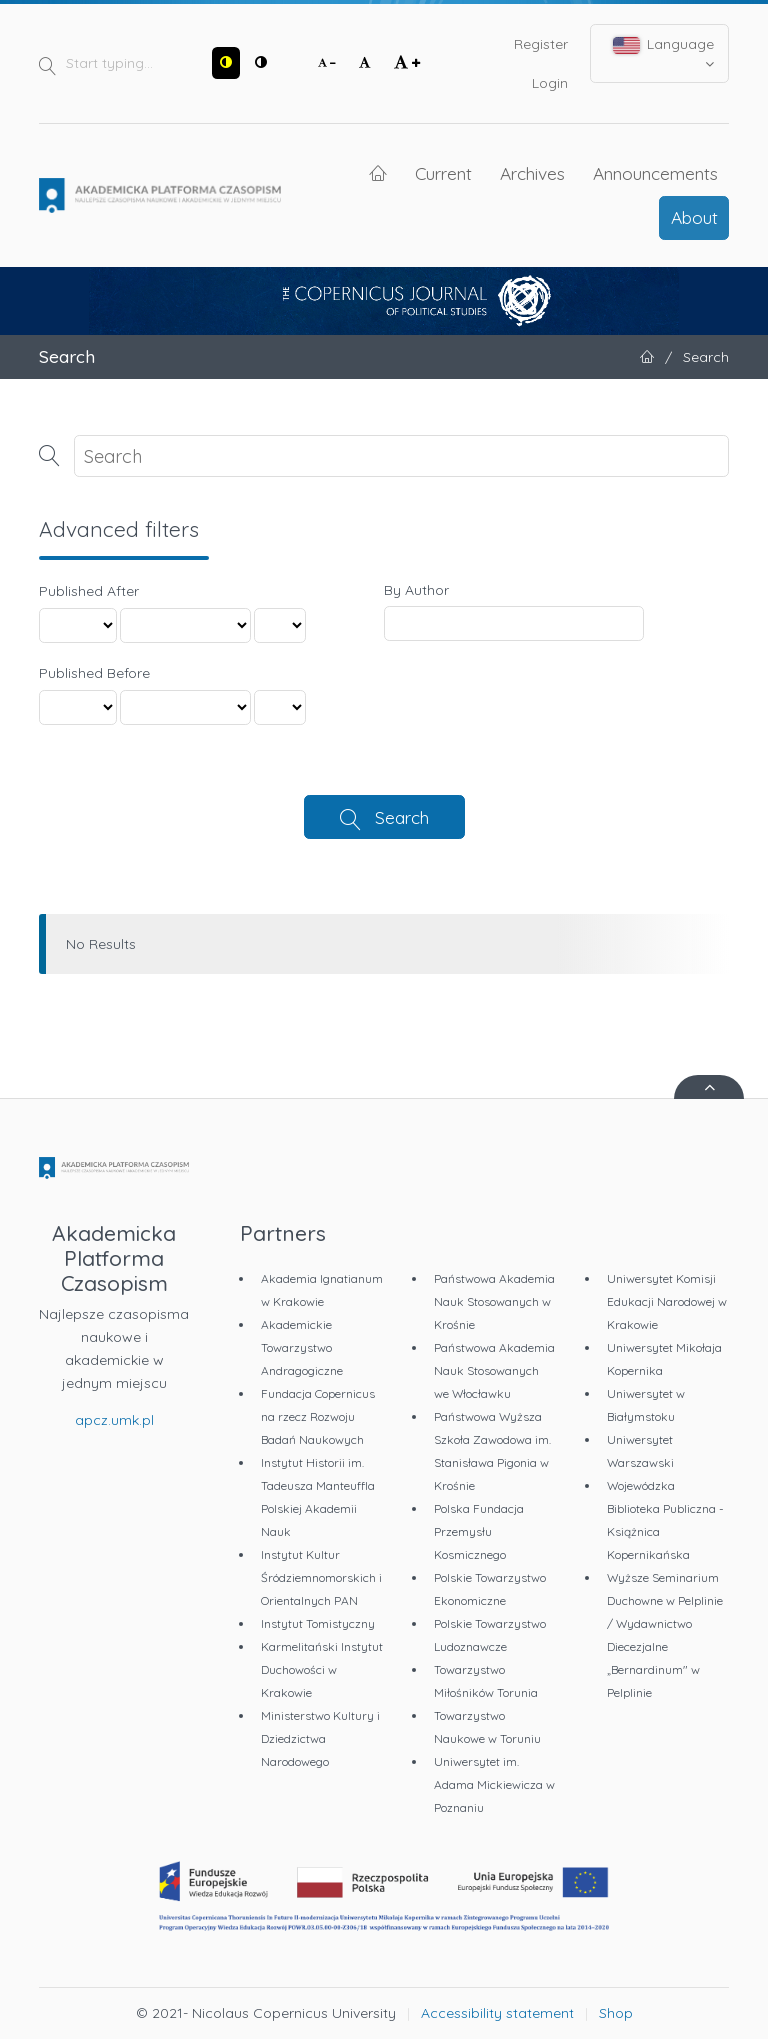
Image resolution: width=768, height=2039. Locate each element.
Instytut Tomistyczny (318, 1623)
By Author (416, 590)
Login (550, 83)
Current (443, 173)
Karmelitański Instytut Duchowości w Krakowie (322, 1669)
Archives (532, 173)
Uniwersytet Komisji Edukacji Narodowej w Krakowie (667, 1301)
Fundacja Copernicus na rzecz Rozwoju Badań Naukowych (318, 1416)
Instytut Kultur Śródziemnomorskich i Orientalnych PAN (321, 1577)
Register (541, 44)
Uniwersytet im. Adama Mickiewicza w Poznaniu (494, 1784)
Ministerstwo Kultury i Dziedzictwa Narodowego (320, 1738)
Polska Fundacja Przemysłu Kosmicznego (479, 1531)
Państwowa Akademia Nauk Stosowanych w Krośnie (494, 1301)
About (694, 217)
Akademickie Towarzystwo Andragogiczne (302, 1347)
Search (402, 817)
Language (664, 53)
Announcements (655, 173)
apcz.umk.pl (114, 1420)
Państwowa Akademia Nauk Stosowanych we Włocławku (494, 1370)
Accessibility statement (497, 2013)
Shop (616, 2013)
